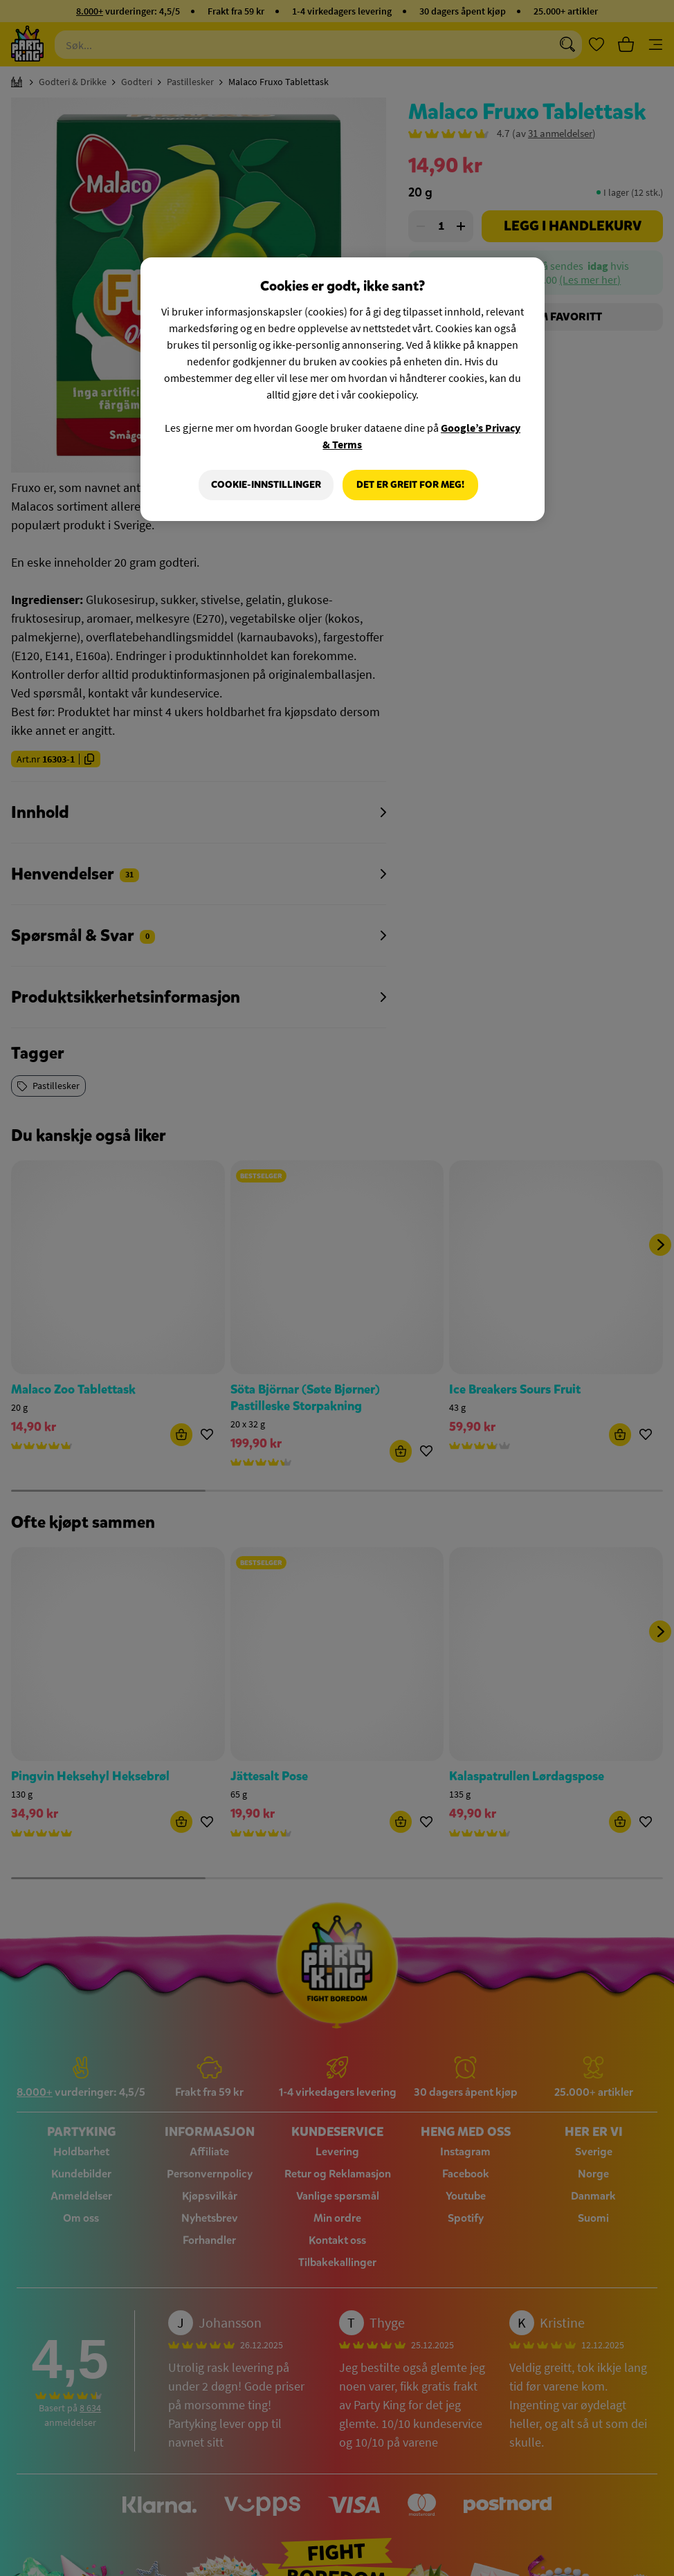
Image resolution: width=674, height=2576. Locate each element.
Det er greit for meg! (410, 484)
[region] (342, 389)
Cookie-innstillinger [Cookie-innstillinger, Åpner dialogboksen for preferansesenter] (265, 484)
